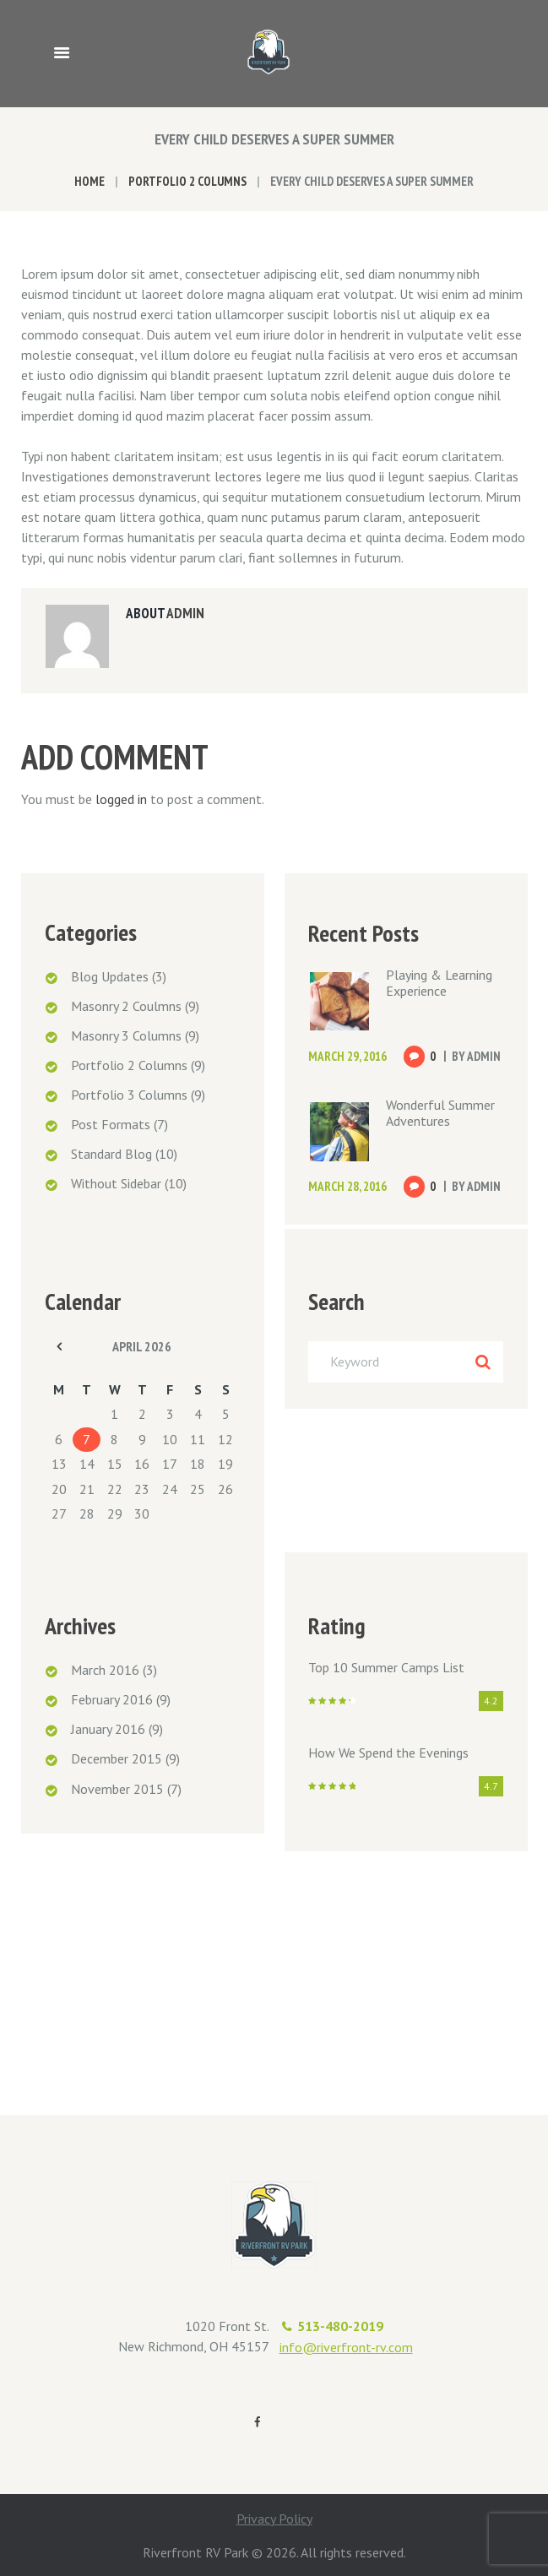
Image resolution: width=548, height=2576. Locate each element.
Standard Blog (111, 1153)
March (105, 1669)
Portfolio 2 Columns (187, 181)
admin (185, 613)
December (116, 1758)
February (112, 1699)
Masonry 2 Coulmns (126, 1005)
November (117, 1788)
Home (89, 181)
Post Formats (110, 1124)
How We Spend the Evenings (388, 1752)
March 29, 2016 (347, 1056)
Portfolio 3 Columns (129, 1094)
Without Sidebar (116, 1183)
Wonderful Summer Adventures (440, 1112)
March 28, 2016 (347, 1186)
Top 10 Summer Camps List (386, 1667)
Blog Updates (110, 976)
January (108, 1728)
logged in (121, 799)
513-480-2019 (340, 2326)
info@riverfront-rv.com (346, 2347)
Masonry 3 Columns (126, 1035)
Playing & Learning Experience (439, 982)
